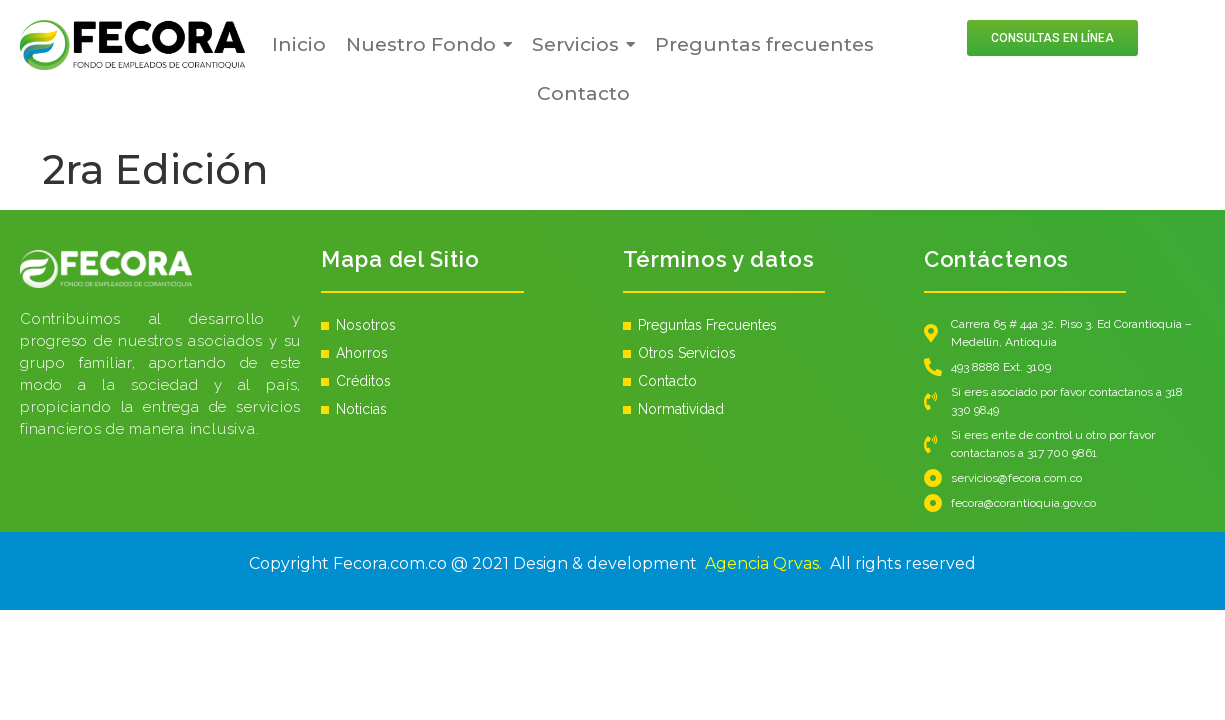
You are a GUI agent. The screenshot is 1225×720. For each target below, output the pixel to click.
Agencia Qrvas (762, 563)
